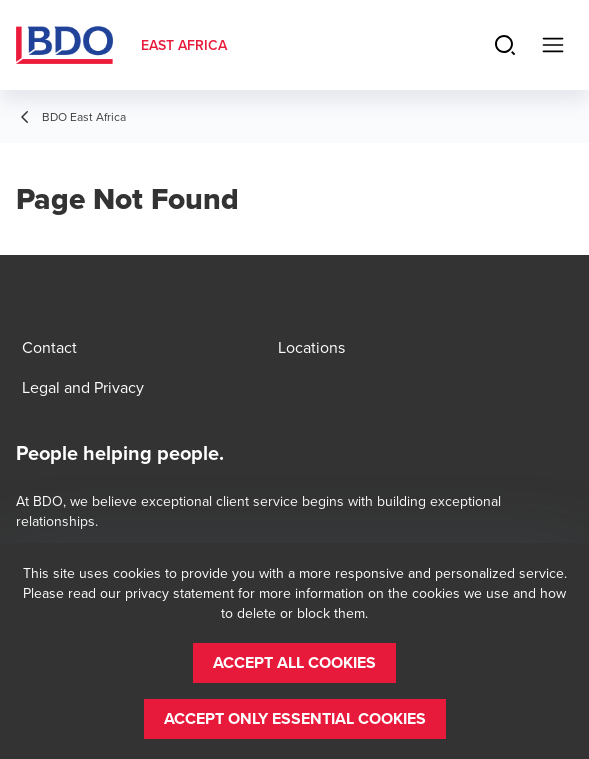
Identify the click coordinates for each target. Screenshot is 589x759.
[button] (294, 663)
